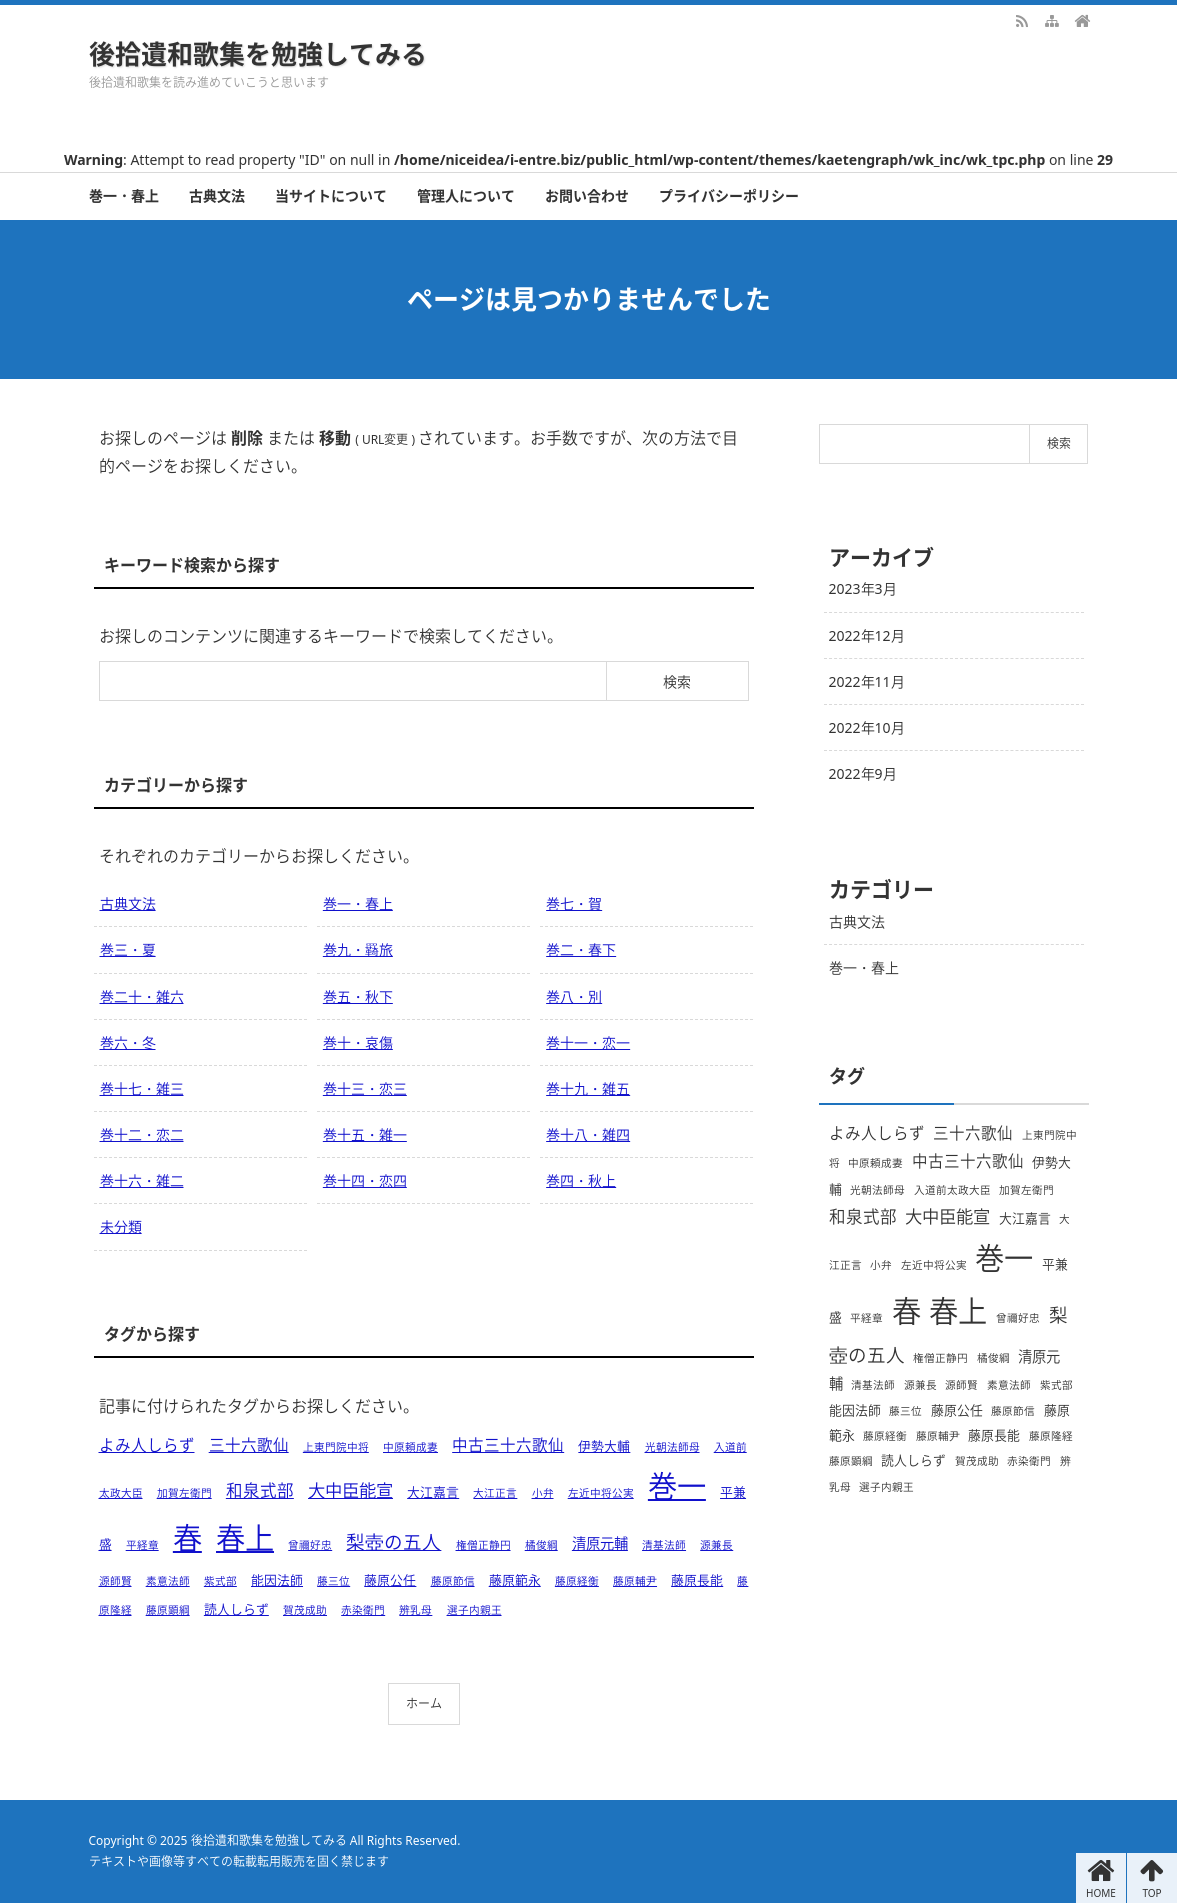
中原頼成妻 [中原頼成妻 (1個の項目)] (410, 1447)
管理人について (466, 195)
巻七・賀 (574, 903)
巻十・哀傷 (358, 1042)
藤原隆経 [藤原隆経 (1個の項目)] (1051, 1436)
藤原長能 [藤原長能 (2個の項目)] (697, 1580)
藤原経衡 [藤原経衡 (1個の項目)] (577, 1581)
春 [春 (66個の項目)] (187, 1538)
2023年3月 (863, 588)
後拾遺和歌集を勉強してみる (258, 54)
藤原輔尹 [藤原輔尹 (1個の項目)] (635, 1581)
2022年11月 (867, 681)
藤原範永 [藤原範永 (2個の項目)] (515, 1580)
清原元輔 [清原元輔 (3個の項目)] (600, 1543)
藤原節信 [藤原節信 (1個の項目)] (453, 1581)
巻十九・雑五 (588, 1088)
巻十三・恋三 (365, 1088)
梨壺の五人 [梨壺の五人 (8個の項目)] (393, 1541)
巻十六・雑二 (142, 1180)
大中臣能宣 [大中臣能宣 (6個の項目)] (350, 1490)
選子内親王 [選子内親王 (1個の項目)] (474, 1610)
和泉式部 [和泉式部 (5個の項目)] (260, 1490)
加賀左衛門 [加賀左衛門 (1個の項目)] (184, 1493)
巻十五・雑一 (365, 1134)
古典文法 (217, 195)
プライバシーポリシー (729, 195)
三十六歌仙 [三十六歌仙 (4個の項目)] (249, 1445)
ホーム (424, 1703)
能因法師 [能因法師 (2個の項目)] (277, 1580)
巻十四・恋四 (365, 1180)
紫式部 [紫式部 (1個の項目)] (220, 1581)
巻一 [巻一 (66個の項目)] (677, 1486)
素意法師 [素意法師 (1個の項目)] (168, 1581)
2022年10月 (867, 727)
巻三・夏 (128, 949)
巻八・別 (574, 996)
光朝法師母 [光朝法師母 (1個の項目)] (672, 1447)
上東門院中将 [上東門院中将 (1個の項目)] (336, 1447)
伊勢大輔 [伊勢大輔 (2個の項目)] (604, 1446)
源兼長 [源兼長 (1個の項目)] (716, 1545)
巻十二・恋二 (142, 1134)
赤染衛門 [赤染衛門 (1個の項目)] (363, 1610)
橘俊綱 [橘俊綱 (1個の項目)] (541, 1545)
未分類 (121, 1226)
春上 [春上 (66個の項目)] (245, 1538)
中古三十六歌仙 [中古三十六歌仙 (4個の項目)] (508, 1445)
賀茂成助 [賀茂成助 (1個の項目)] (305, 1610)
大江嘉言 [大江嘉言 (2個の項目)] (433, 1492)
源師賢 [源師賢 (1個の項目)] (115, 1581)
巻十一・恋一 (588, 1042)
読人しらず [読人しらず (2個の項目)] (236, 1609)
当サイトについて (331, 195)
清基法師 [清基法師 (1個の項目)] (664, 1545)
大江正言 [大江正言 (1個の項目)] (495, 1493)
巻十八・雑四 (588, 1134)
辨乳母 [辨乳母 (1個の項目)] (415, 1610)
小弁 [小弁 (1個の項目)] (543, 1493)
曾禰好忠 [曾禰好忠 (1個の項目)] (310, 1545)
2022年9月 (863, 773)
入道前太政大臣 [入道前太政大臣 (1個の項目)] (952, 1190)
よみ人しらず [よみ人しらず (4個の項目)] (147, 1445)
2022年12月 (867, 635)
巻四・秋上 (581, 1180)
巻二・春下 (581, 949)
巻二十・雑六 (142, 996)
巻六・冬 (128, 1042)
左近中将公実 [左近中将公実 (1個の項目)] (601, 1493)
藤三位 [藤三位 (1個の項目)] (333, 1581)
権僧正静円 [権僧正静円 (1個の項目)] (483, 1545)
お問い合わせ (587, 195)
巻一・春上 (124, 195)
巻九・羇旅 (358, 949)
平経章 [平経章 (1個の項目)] (142, 1545)
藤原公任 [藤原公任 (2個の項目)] (390, 1580)
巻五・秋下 (358, 996)
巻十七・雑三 (142, 1088)
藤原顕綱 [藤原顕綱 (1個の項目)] (168, 1610)
